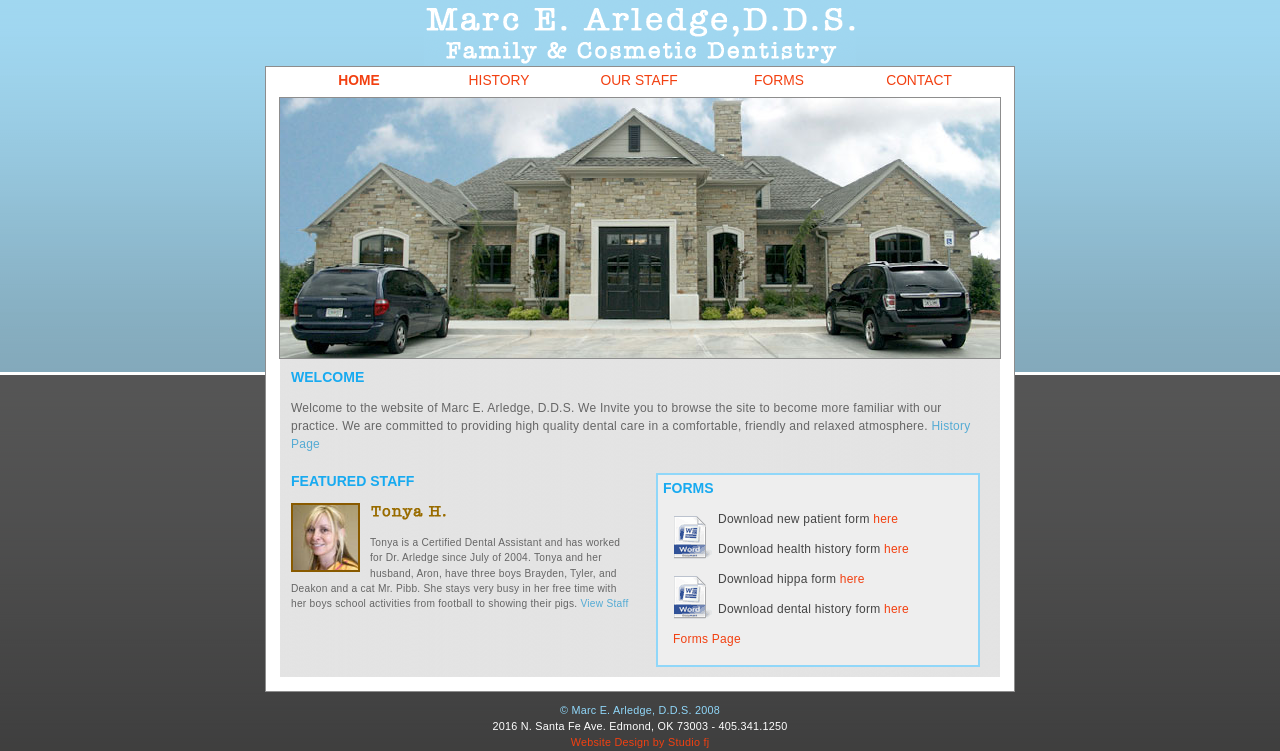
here (885, 519)
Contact (919, 80)
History (499, 80)
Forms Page (707, 639)
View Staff (605, 603)
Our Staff (638, 80)
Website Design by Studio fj (640, 742)
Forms (779, 80)
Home (358, 80)
